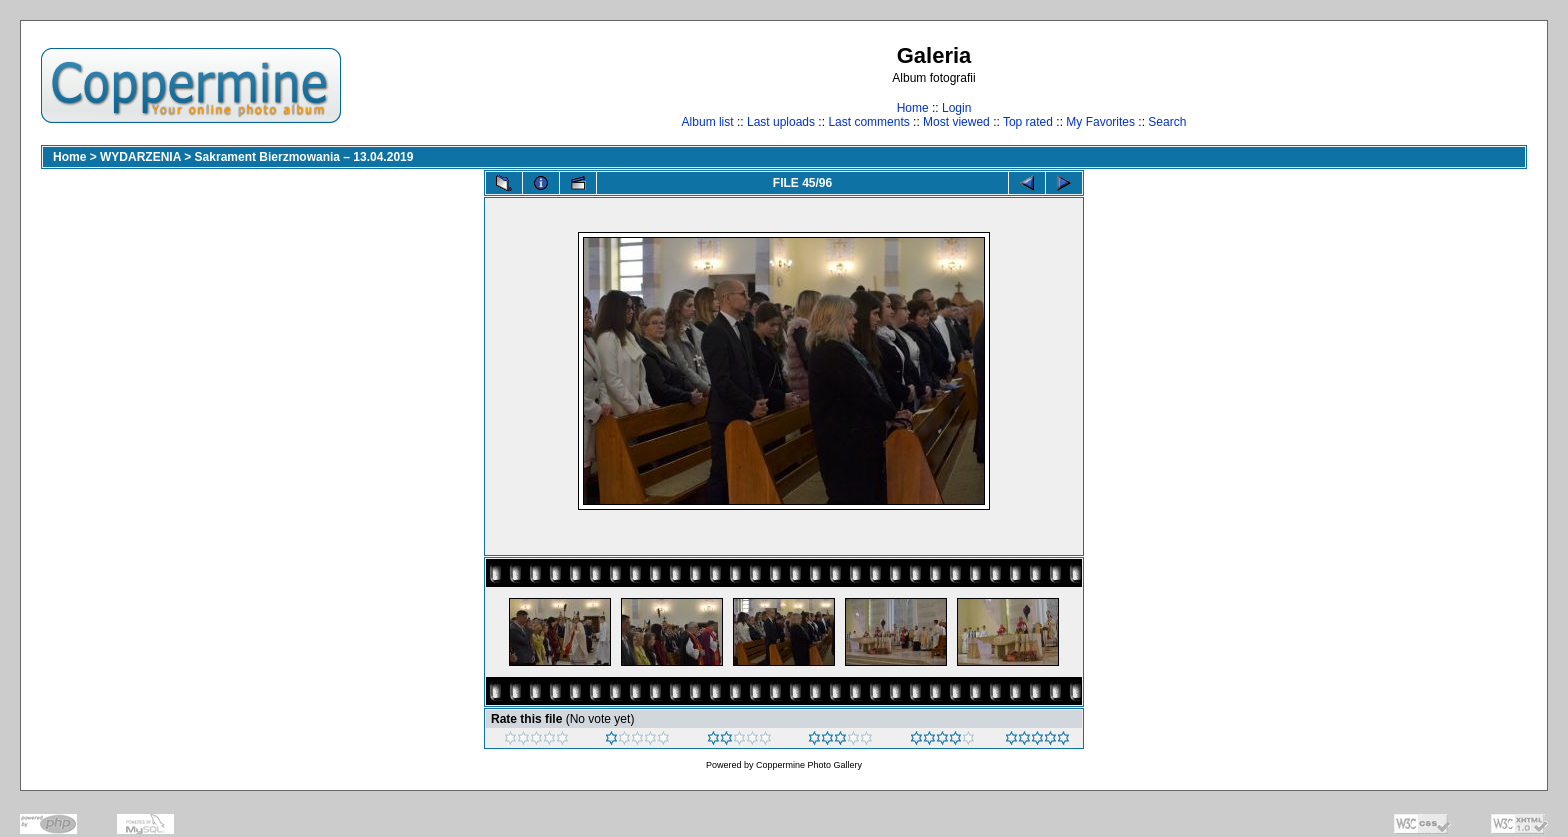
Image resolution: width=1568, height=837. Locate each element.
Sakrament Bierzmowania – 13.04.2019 (304, 157)
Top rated (1028, 122)
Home (913, 108)
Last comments (868, 122)
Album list (708, 122)
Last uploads (781, 122)
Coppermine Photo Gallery (809, 765)
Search (1167, 122)
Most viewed (956, 122)
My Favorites (1100, 122)
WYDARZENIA (140, 157)
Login (956, 108)
